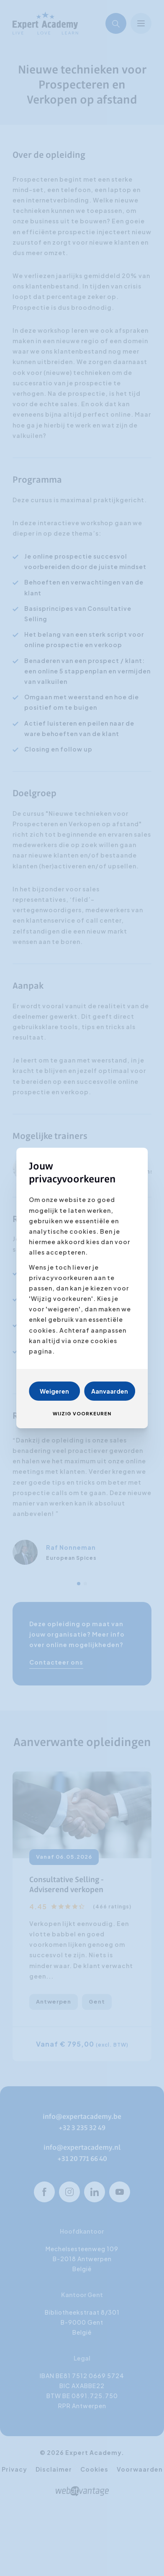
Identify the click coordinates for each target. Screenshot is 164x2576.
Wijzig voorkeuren (82, 1413)
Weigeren (54, 1391)
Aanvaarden (109, 1391)
